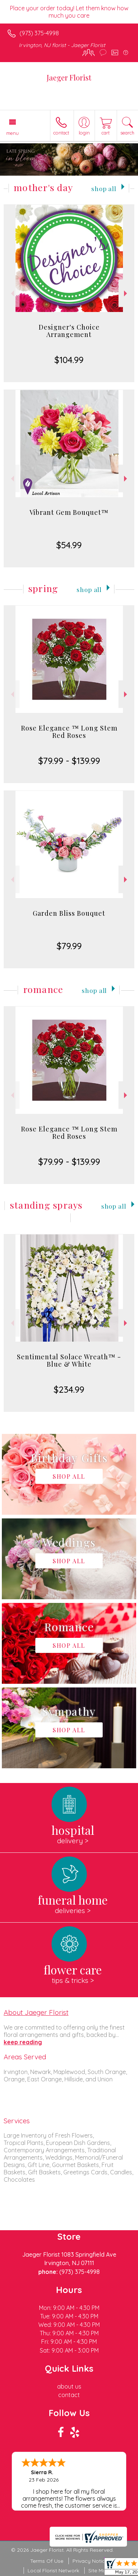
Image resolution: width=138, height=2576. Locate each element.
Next (126, 293)
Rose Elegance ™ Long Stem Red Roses (69, 732)
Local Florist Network (53, 2570)
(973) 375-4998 (39, 33)
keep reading (23, 2042)
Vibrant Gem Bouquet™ (69, 512)
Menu (12, 133)
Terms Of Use (46, 2561)
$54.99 (69, 544)
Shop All (103, 188)
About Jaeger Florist (36, 2012)
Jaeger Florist (69, 77)
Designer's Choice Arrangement (69, 331)
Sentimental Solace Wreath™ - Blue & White (69, 1360)
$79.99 (69, 945)
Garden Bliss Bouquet (69, 913)
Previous (12, 293)
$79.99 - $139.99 (69, 760)
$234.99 (69, 1389)
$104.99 (69, 359)
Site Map (98, 2570)
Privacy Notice (90, 2561)
